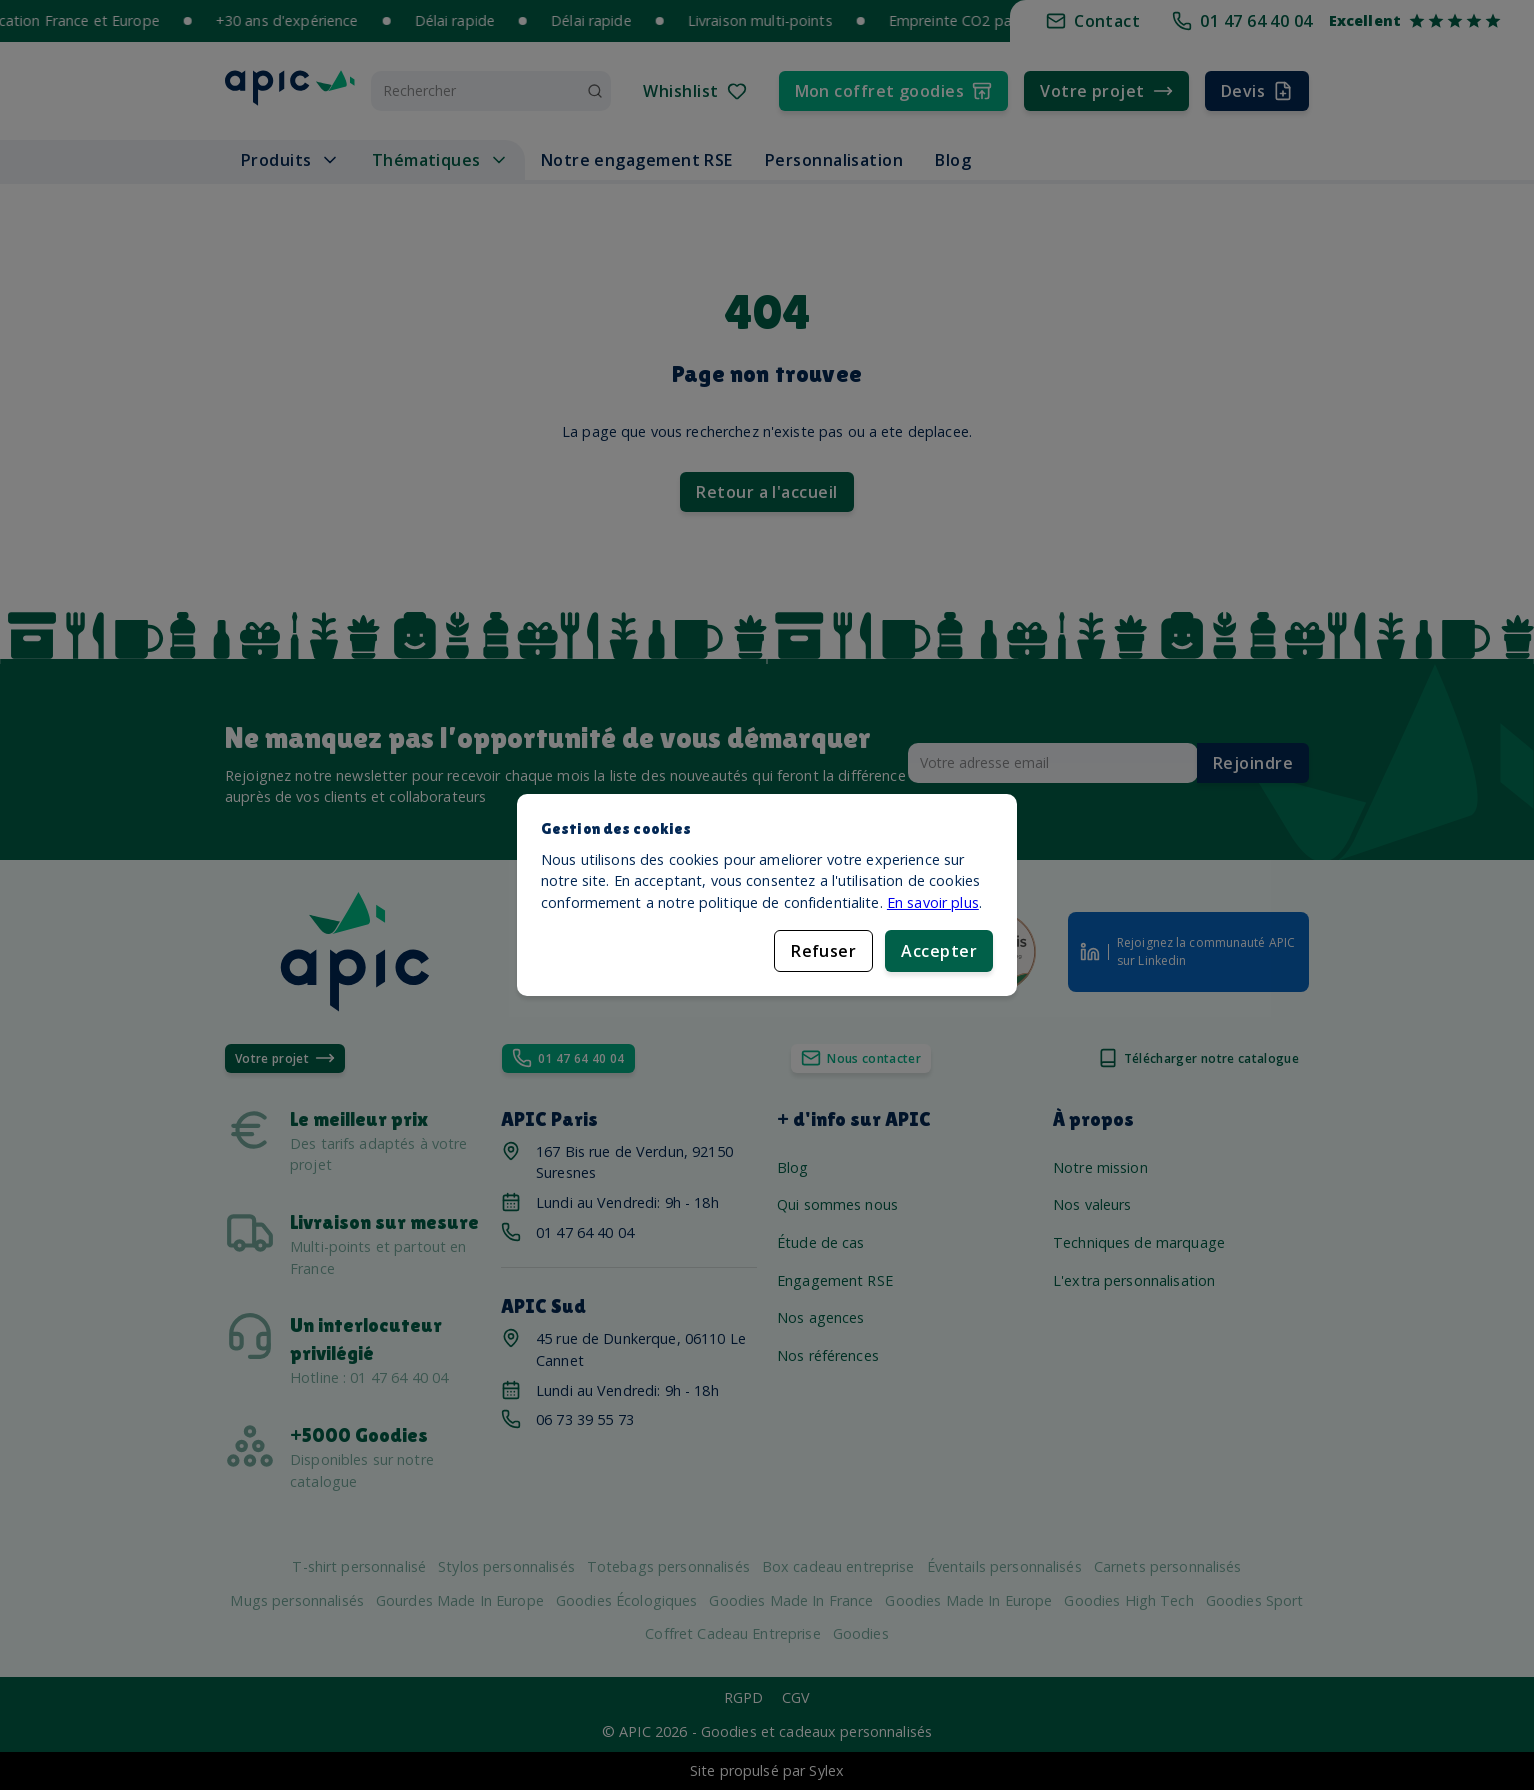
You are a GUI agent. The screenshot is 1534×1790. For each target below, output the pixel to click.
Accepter (939, 951)
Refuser (823, 951)
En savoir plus (933, 902)
